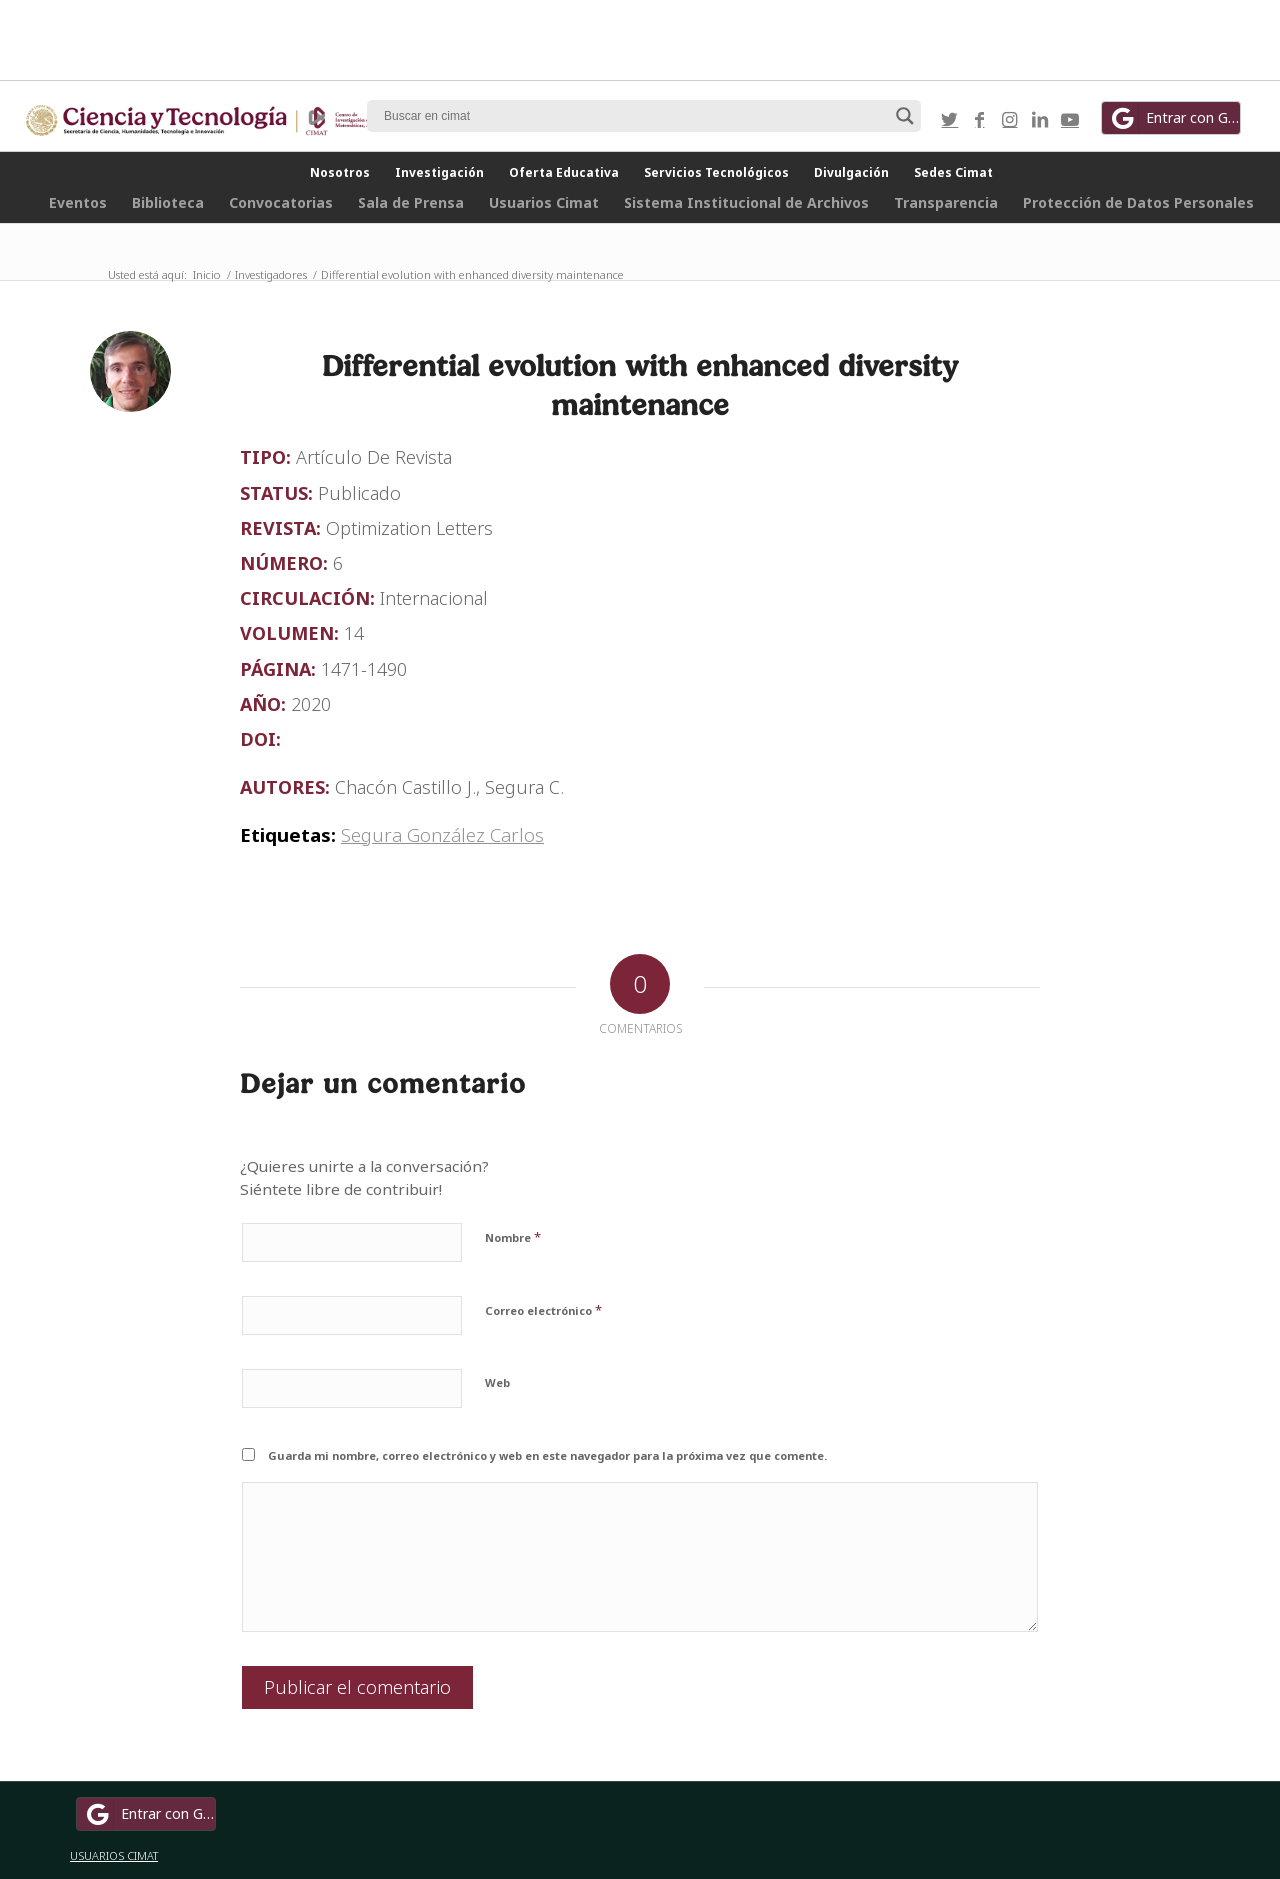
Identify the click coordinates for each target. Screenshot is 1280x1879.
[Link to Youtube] (1070, 119)
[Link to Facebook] (980, 119)
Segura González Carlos (442, 834)
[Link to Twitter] (950, 119)
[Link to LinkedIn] (1040, 119)
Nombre (513, 1237)
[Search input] (635, 116)
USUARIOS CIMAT (114, 1855)
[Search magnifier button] (905, 116)
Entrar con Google (1174, 118)
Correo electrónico (543, 1310)
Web (497, 1382)
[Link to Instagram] (1010, 119)
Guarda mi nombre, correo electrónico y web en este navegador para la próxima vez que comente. (547, 1455)
